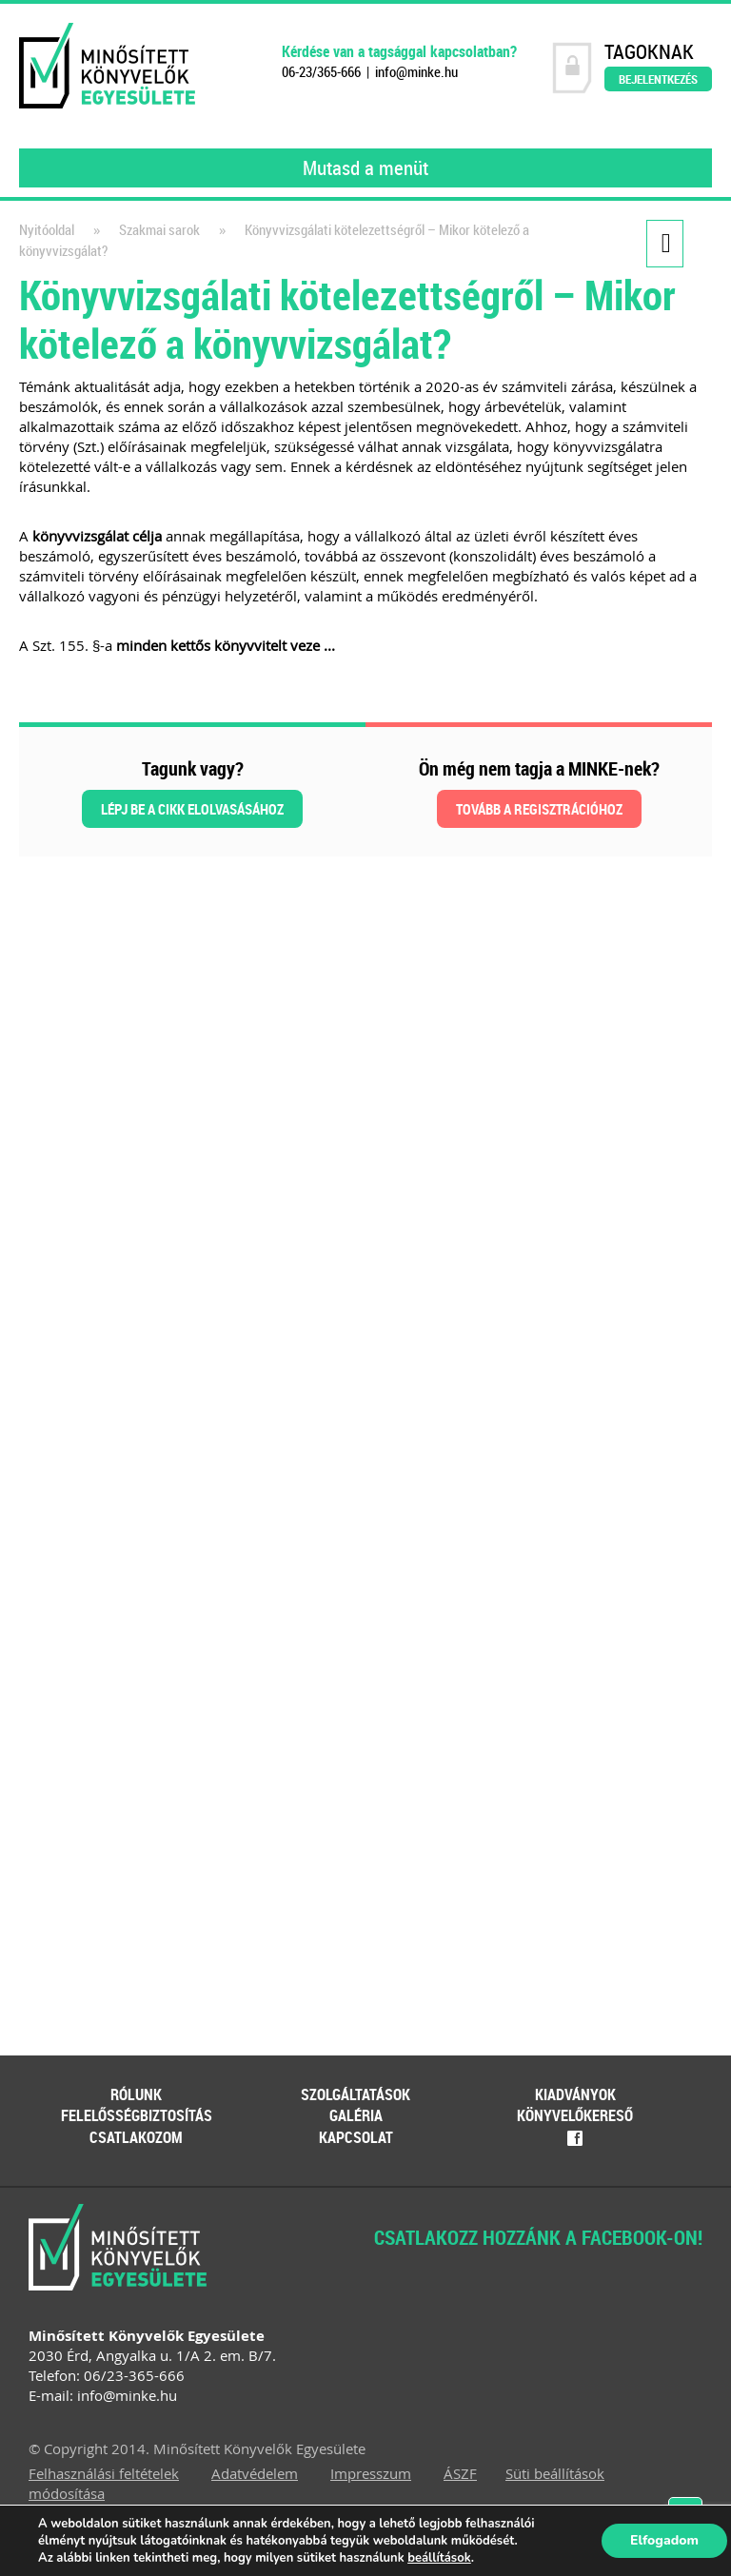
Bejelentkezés (658, 79)
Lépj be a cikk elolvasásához (192, 808)
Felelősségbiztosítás (136, 2115)
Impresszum (370, 2473)
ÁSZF (460, 2473)
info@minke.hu (416, 72)
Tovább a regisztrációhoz (539, 808)
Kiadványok (575, 2094)
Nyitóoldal (46, 230)
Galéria (356, 2115)
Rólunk (136, 2094)
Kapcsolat (356, 2137)
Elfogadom (664, 2540)
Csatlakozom (136, 2137)
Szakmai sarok (159, 230)
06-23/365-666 (321, 72)
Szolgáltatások (355, 2094)
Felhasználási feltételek (104, 2473)
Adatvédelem (254, 2473)
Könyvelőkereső (575, 2115)
